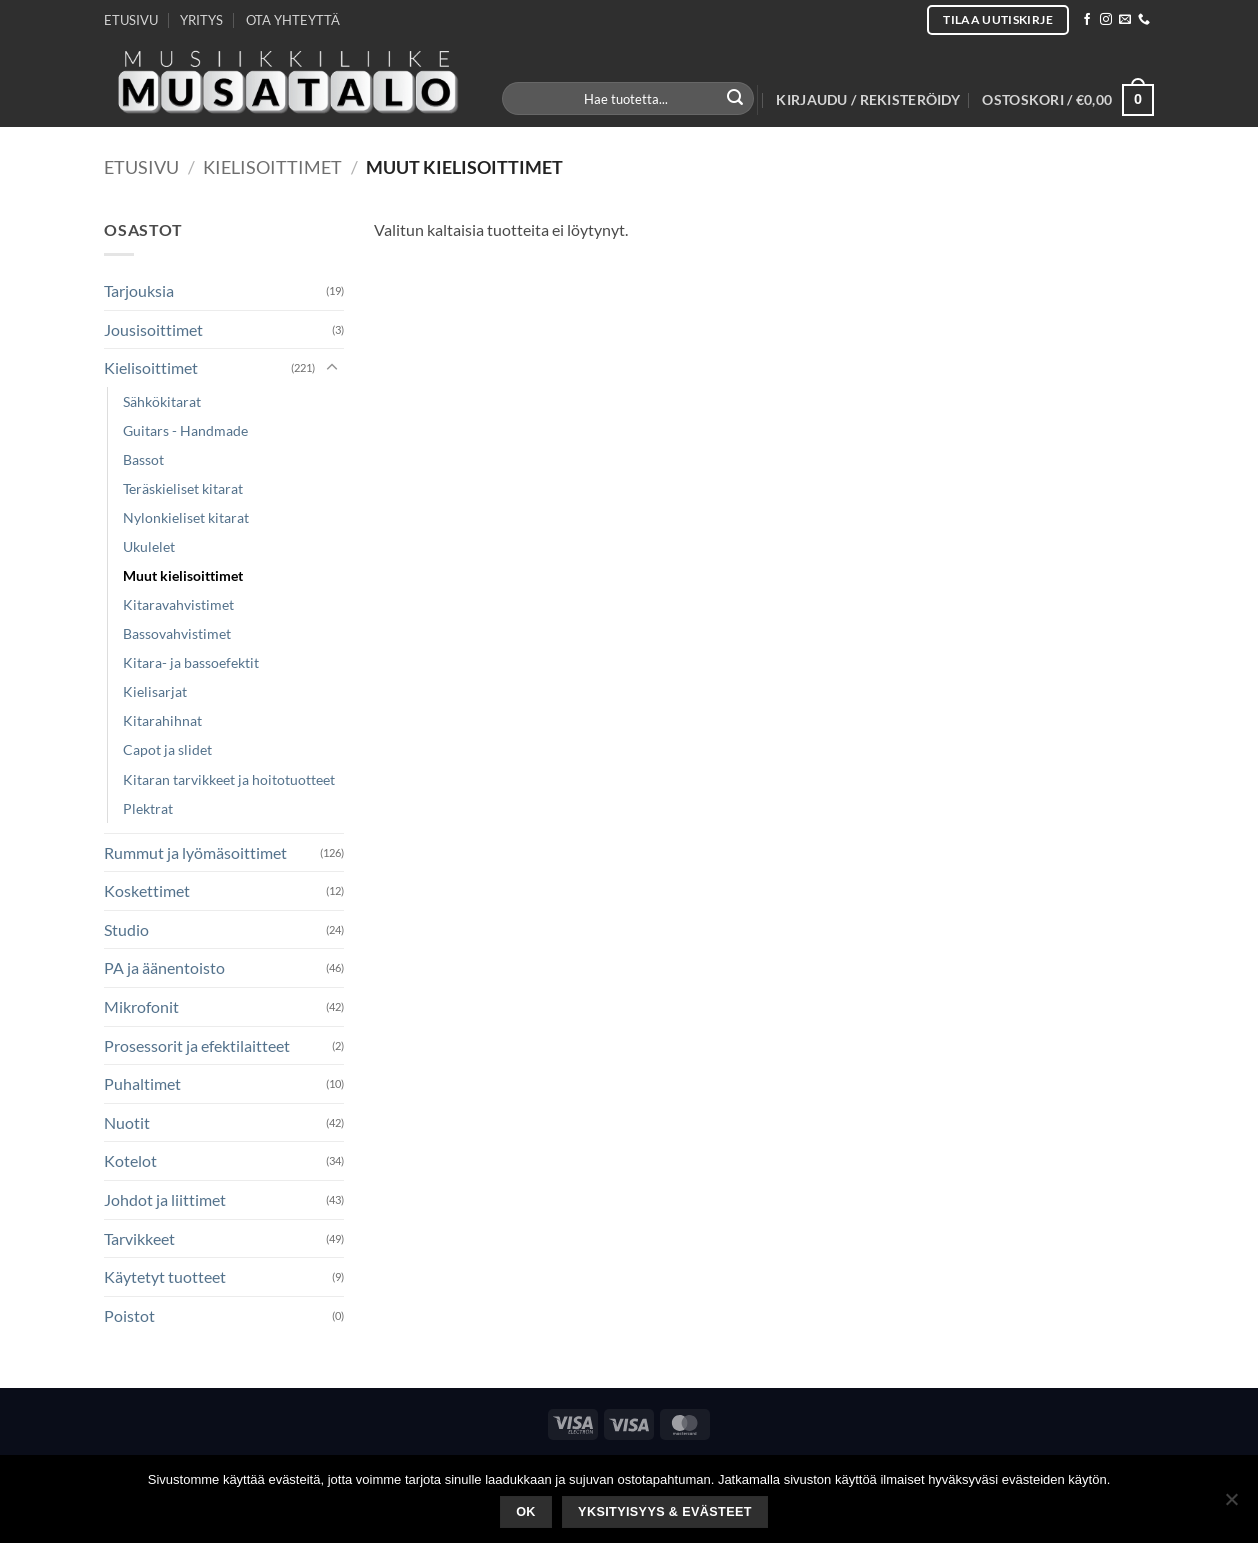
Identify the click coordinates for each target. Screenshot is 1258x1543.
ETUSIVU (131, 20)
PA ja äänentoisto (164, 967)
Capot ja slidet (167, 749)
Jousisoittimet (153, 329)
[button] (868, 100)
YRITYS (201, 20)
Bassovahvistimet (177, 633)
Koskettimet (147, 890)
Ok (526, 1512)
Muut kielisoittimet (183, 575)
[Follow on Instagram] (1106, 20)
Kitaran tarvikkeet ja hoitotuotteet (229, 779)
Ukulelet (149, 546)
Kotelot (130, 1160)
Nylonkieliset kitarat (186, 517)
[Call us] (1144, 20)
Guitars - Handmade (185, 430)
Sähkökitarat (162, 401)
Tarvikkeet (139, 1238)
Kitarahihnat (162, 720)
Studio (126, 929)
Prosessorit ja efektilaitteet (197, 1045)
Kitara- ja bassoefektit (191, 662)
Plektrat (148, 808)
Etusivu (141, 167)
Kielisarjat (155, 691)
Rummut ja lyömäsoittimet (195, 852)
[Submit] (736, 99)
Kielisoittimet (272, 167)
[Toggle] (332, 368)
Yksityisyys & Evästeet (665, 1512)
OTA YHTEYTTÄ (293, 20)
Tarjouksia (139, 290)
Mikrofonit (141, 1006)
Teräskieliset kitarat (183, 488)
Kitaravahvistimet (178, 604)
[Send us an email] (1125, 20)
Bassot (143, 459)
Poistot (129, 1315)
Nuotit (127, 1122)
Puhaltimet (142, 1083)
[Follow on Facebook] (1087, 20)
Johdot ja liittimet (165, 1199)
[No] (1231, 1505)
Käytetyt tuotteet (165, 1276)
